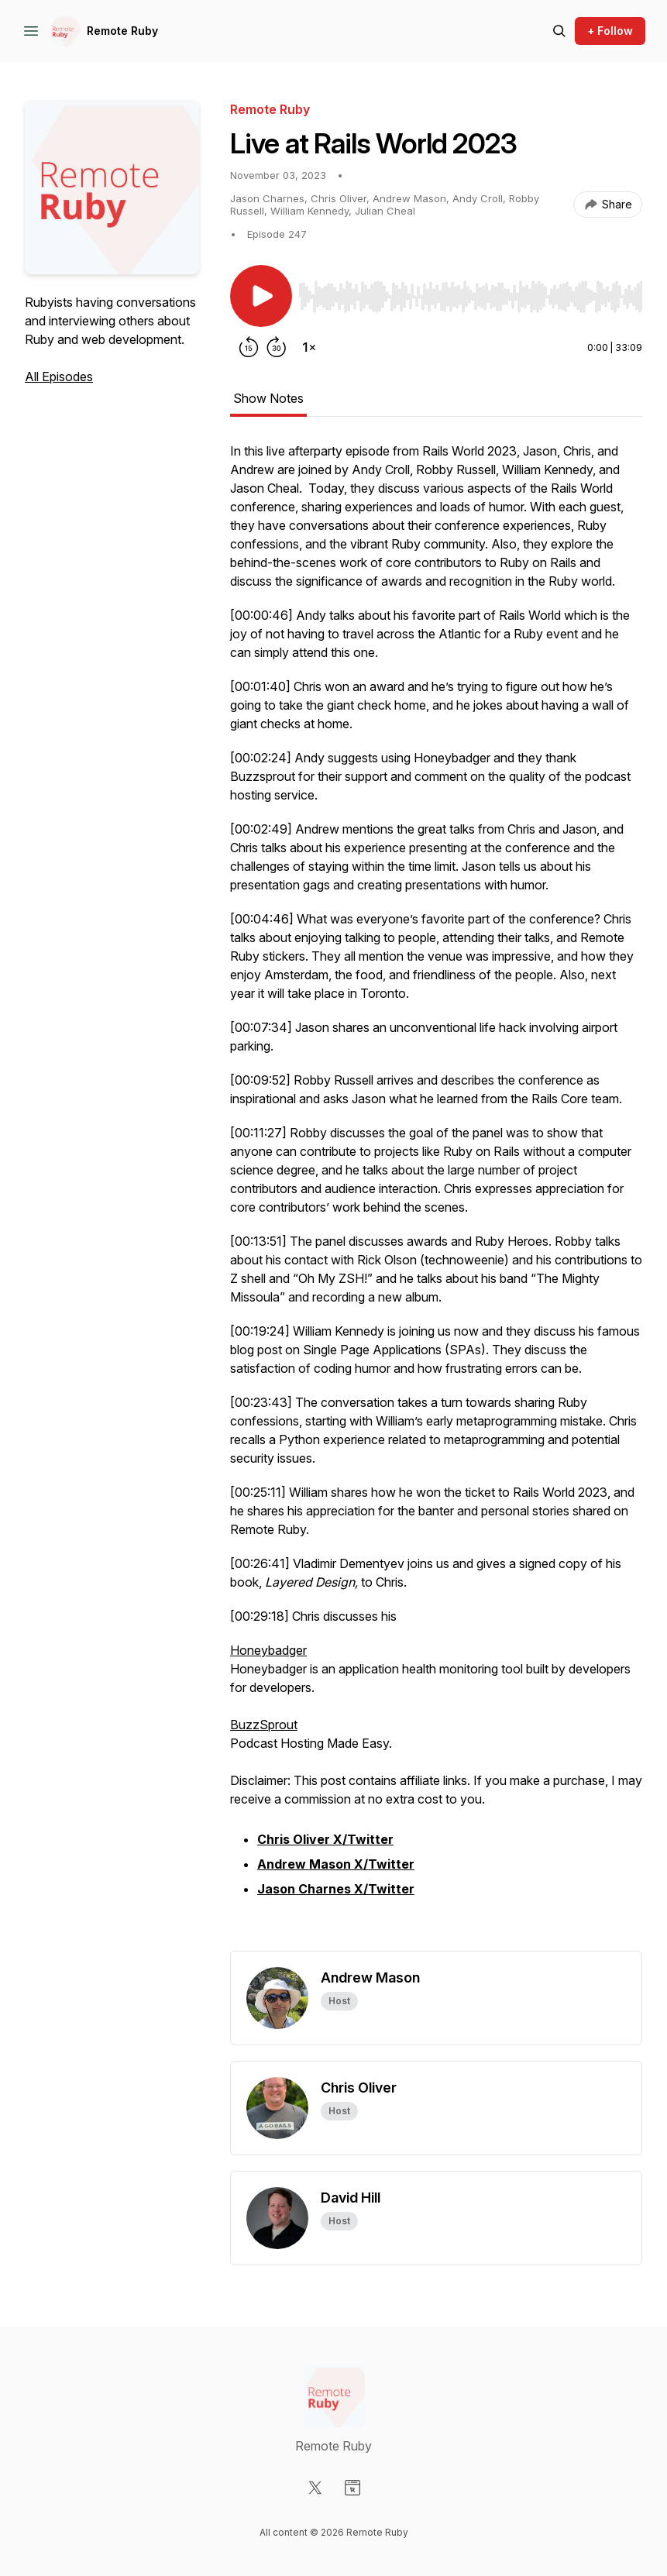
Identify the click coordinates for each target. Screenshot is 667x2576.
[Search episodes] (559, 31)
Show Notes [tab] (268, 398)
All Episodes (59, 376)
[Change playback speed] (309, 347)
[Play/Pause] (261, 296)
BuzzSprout (263, 1724)
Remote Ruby (122, 30)
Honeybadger (268, 1650)
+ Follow (610, 30)
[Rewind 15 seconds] (249, 347)
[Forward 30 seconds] (276, 347)
